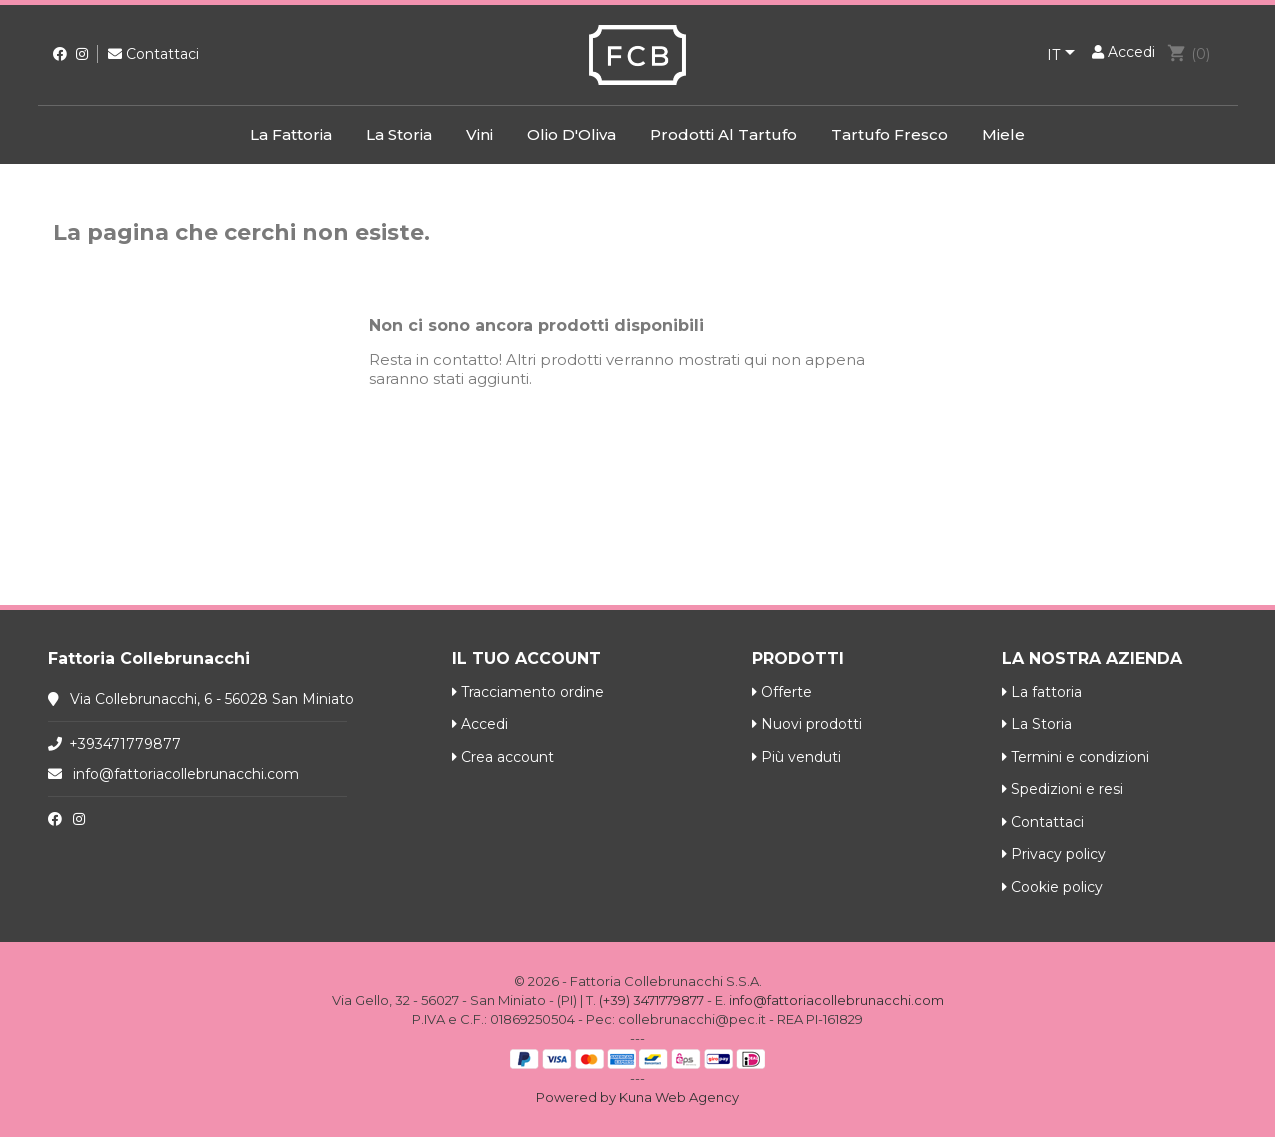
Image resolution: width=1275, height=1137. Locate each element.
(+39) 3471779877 (651, 1000)
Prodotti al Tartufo (723, 134)
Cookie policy (1052, 887)
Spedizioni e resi (1062, 789)
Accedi (480, 724)
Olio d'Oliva (571, 134)
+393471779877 (125, 744)
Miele (1003, 134)
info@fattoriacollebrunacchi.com (186, 774)
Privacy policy (1054, 854)
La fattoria (291, 134)
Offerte (782, 692)
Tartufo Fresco (889, 134)
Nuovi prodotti (807, 724)
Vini (479, 134)
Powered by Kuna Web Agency (637, 1097)
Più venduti (796, 757)
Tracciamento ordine (528, 692)
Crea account (503, 757)
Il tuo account (526, 658)
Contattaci (153, 54)
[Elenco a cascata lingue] (1064, 56)
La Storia (399, 134)
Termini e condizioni (1075, 757)
